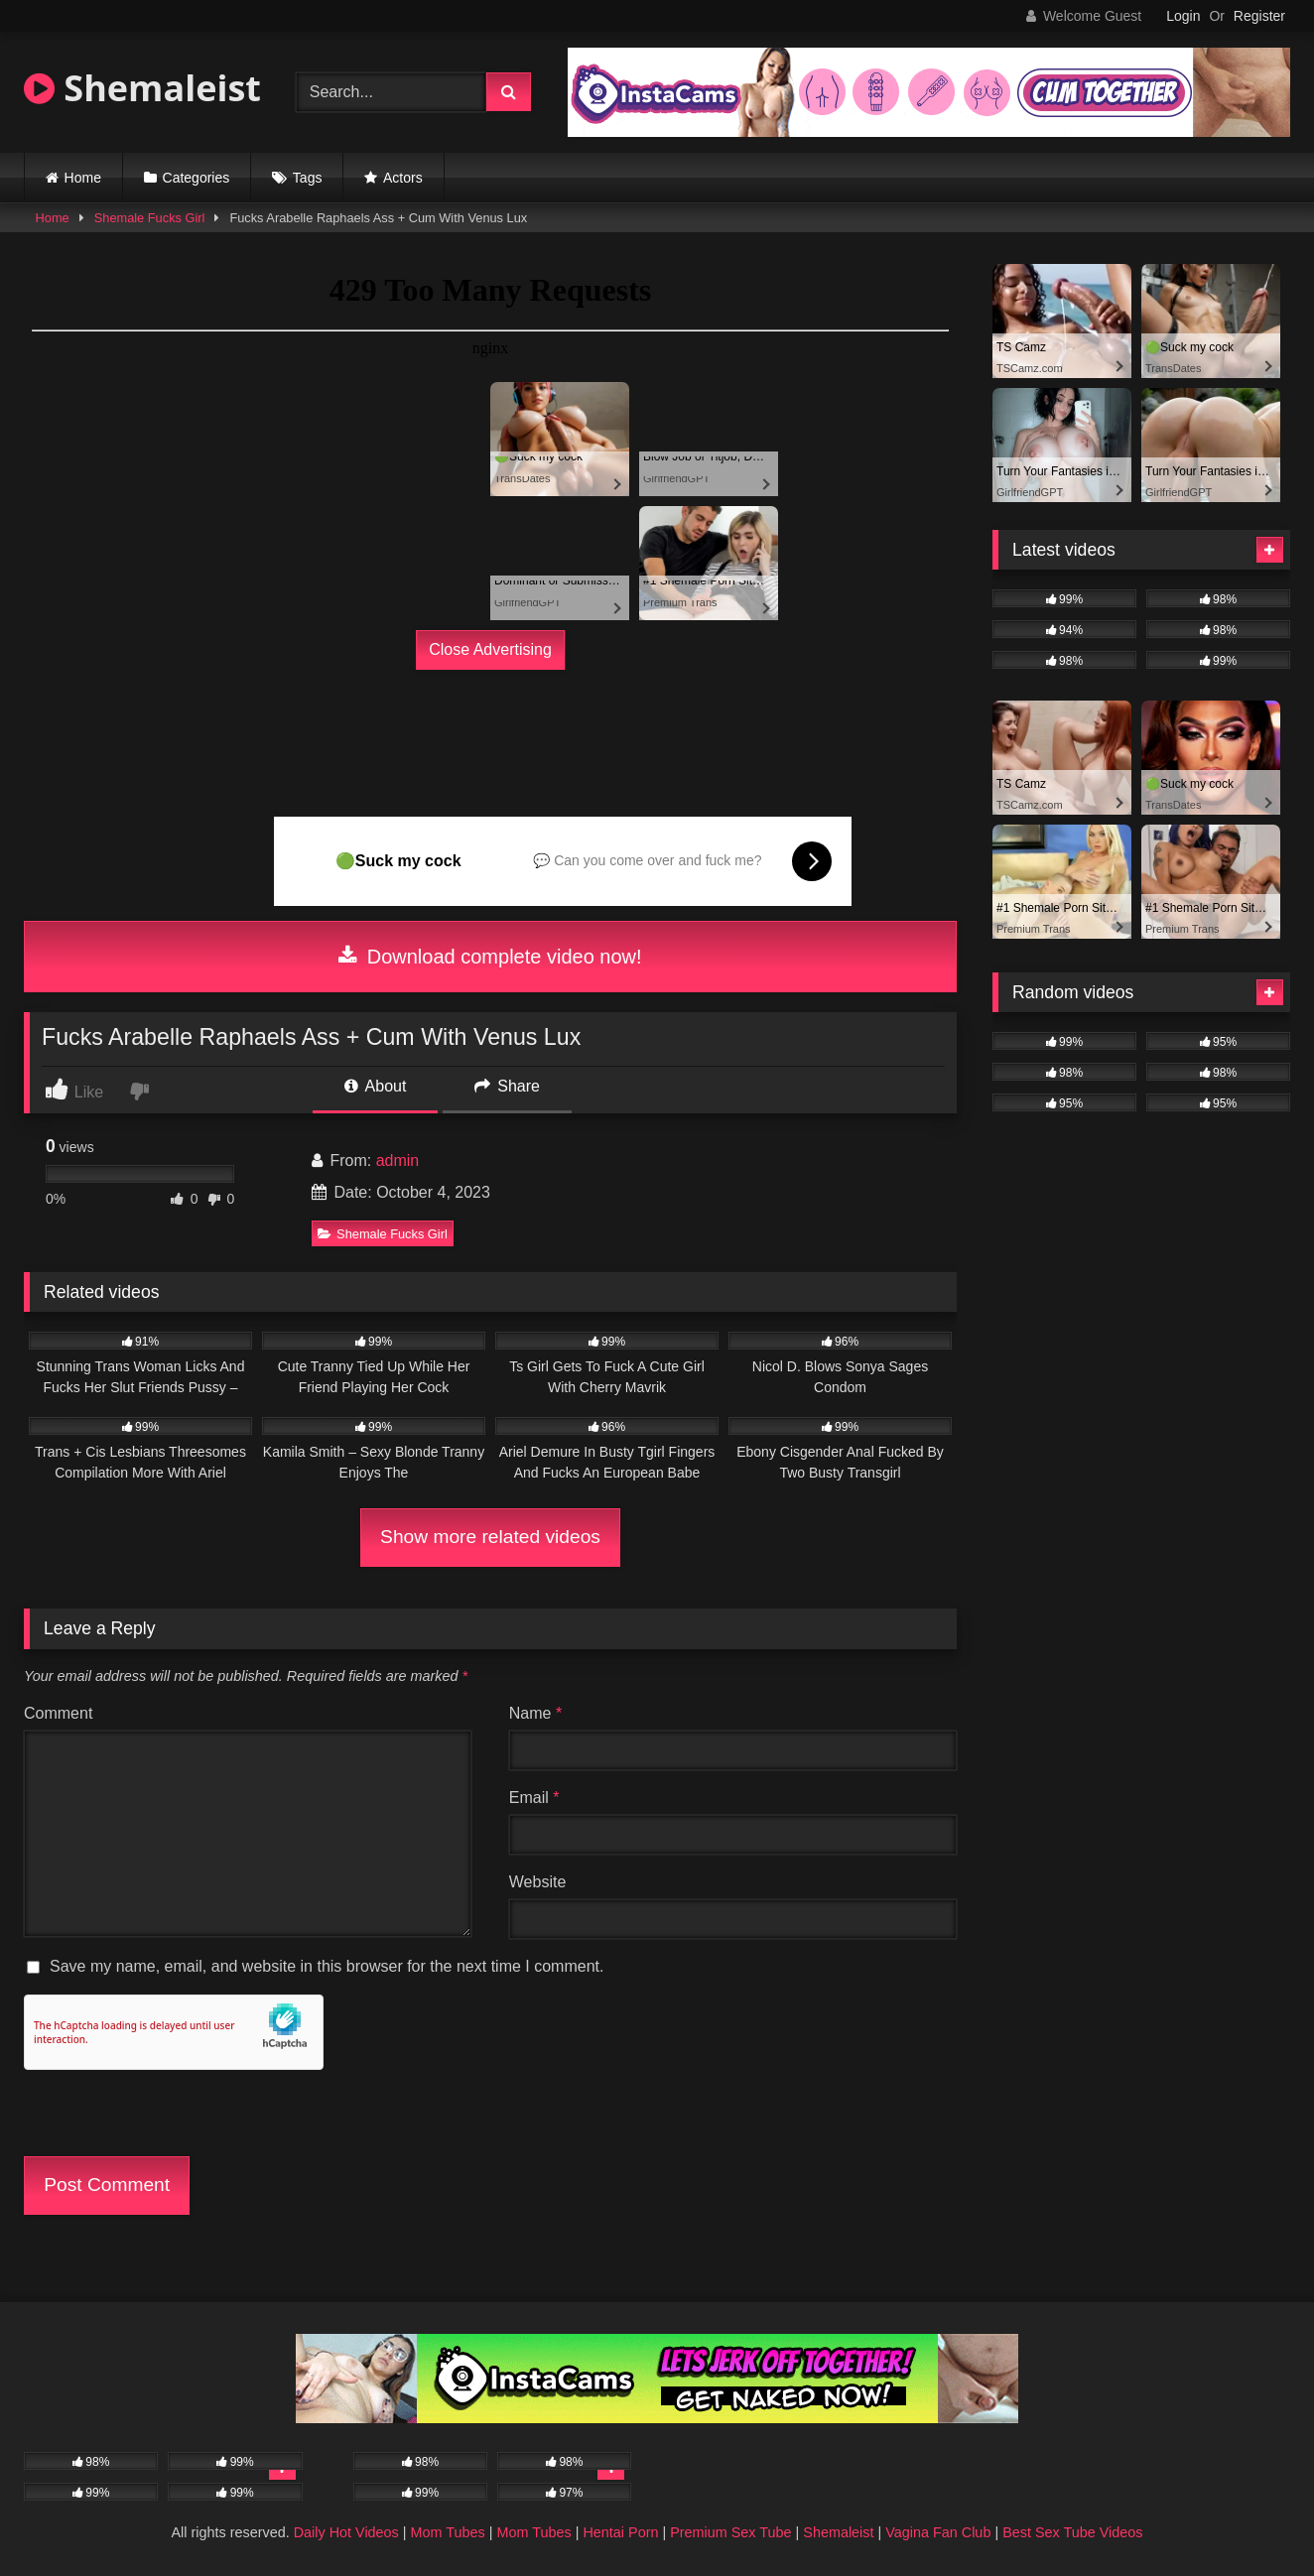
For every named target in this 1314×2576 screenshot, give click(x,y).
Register (1259, 16)
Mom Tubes (448, 2532)
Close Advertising (490, 649)
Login (1183, 16)
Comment (58, 1713)
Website (538, 1881)
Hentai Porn (620, 2532)
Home (83, 178)
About (375, 1086)
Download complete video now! (489, 956)
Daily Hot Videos (346, 2532)
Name (535, 1713)
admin (398, 1160)
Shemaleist (142, 88)
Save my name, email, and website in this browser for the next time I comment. (326, 1966)
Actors (403, 178)
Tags (308, 178)
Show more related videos (490, 1536)
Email (534, 1797)
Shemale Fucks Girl (149, 217)
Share (507, 1086)
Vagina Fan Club (937, 2532)
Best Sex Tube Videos (1072, 2532)
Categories (196, 178)
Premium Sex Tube (730, 2532)
